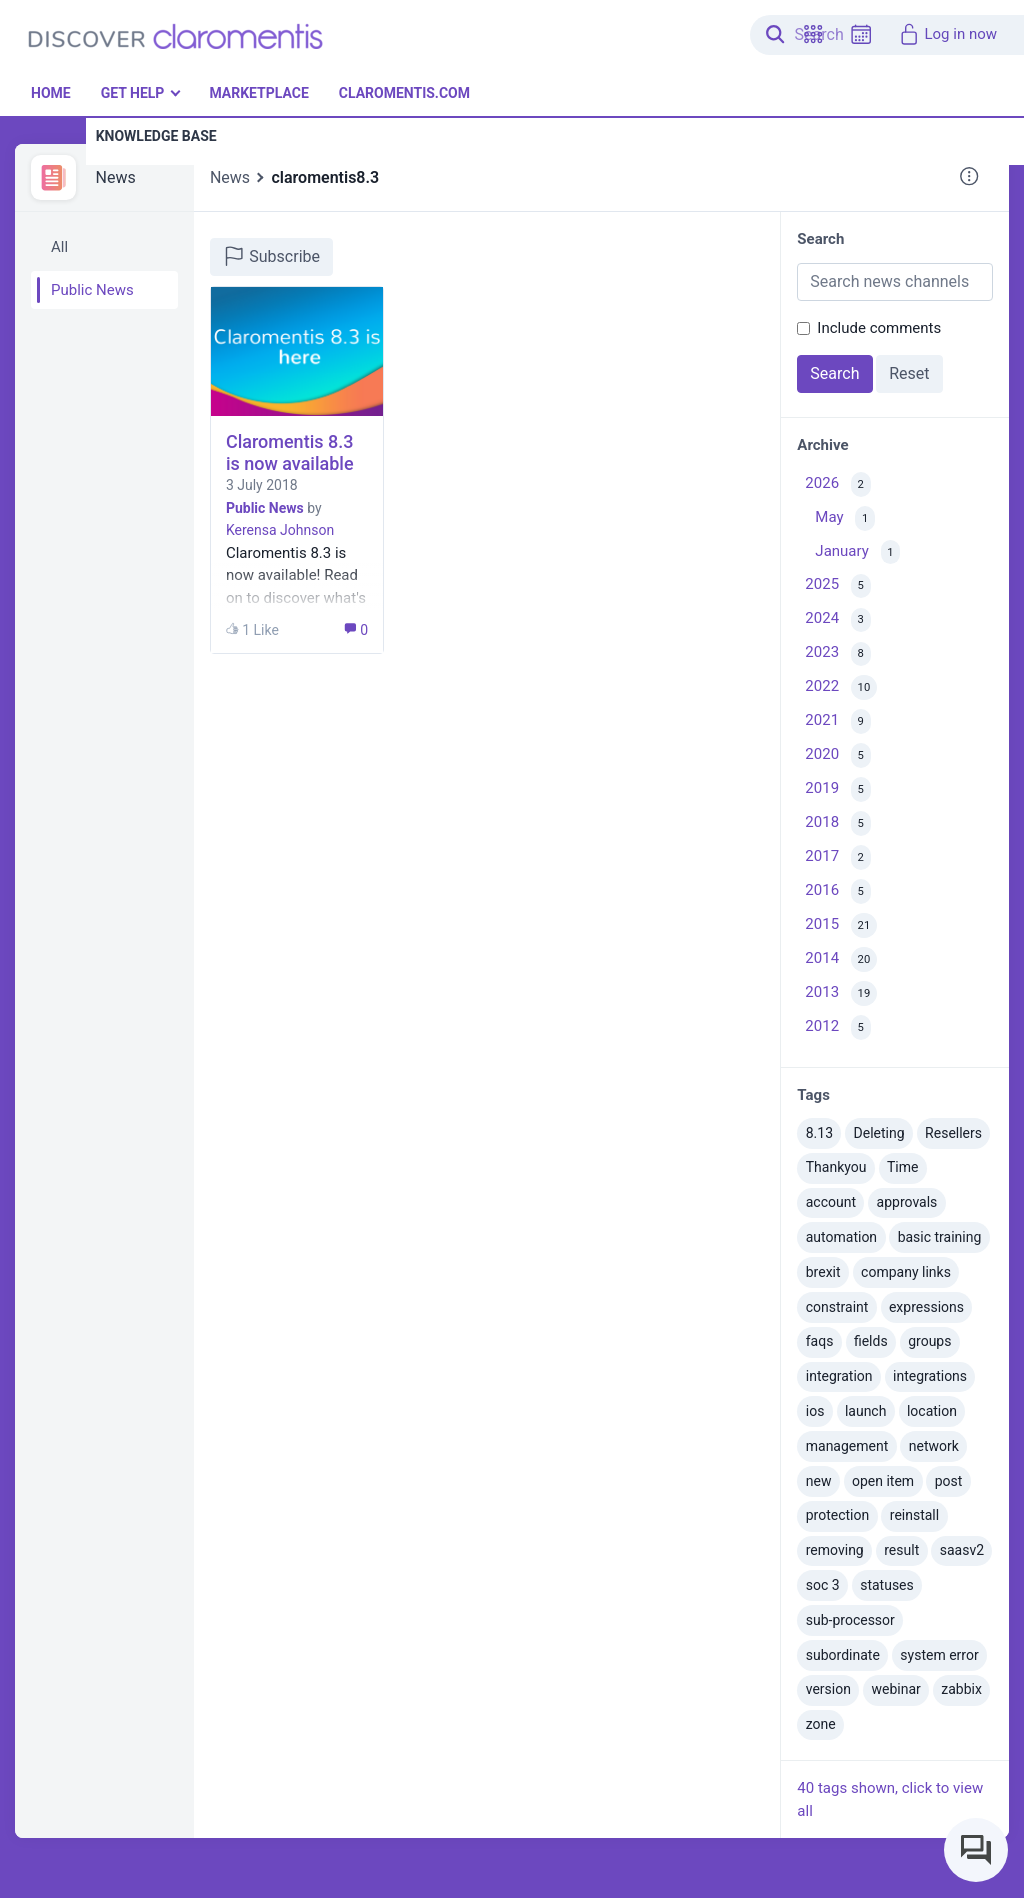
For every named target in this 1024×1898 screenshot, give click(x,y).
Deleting (879, 1133)
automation (841, 1237)
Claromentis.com (404, 93)
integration (839, 1376)
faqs (820, 1341)
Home (51, 93)
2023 (837, 654)
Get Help (133, 93)
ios (815, 1411)
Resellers (953, 1133)
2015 (841, 925)
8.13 (819, 1133)
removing (835, 1550)
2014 (841, 959)
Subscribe (271, 256)
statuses (887, 1585)
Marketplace (258, 93)
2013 (841, 993)
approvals (907, 1202)
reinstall (914, 1515)
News (116, 177)
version (828, 1689)
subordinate (843, 1655)
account (831, 1202)
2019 (837, 789)
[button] (813, 34)
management (847, 1446)
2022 (841, 687)
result (901, 1550)
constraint (837, 1307)
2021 (837, 721)
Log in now (947, 34)
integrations (930, 1376)
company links (906, 1272)
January (857, 552)
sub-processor (850, 1620)
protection (838, 1515)
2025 (837, 586)
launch (866, 1411)
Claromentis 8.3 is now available (290, 452)
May (845, 518)
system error (939, 1655)
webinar (895, 1689)
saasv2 (962, 1550)
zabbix (961, 1689)
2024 (837, 620)
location (932, 1411)
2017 (837, 857)
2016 (837, 891)
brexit (823, 1272)
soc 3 (823, 1585)
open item (883, 1481)
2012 (837, 1027)
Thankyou (836, 1167)
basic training (940, 1237)
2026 (837, 484)
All (59, 247)
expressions (926, 1307)
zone (821, 1724)
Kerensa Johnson (280, 530)
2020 (837, 755)
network (934, 1446)
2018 (837, 823)
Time (902, 1167)
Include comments (879, 328)
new (819, 1481)
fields (871, 1341)
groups (929, 1341)
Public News (92, 290)
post (949, 1481)
